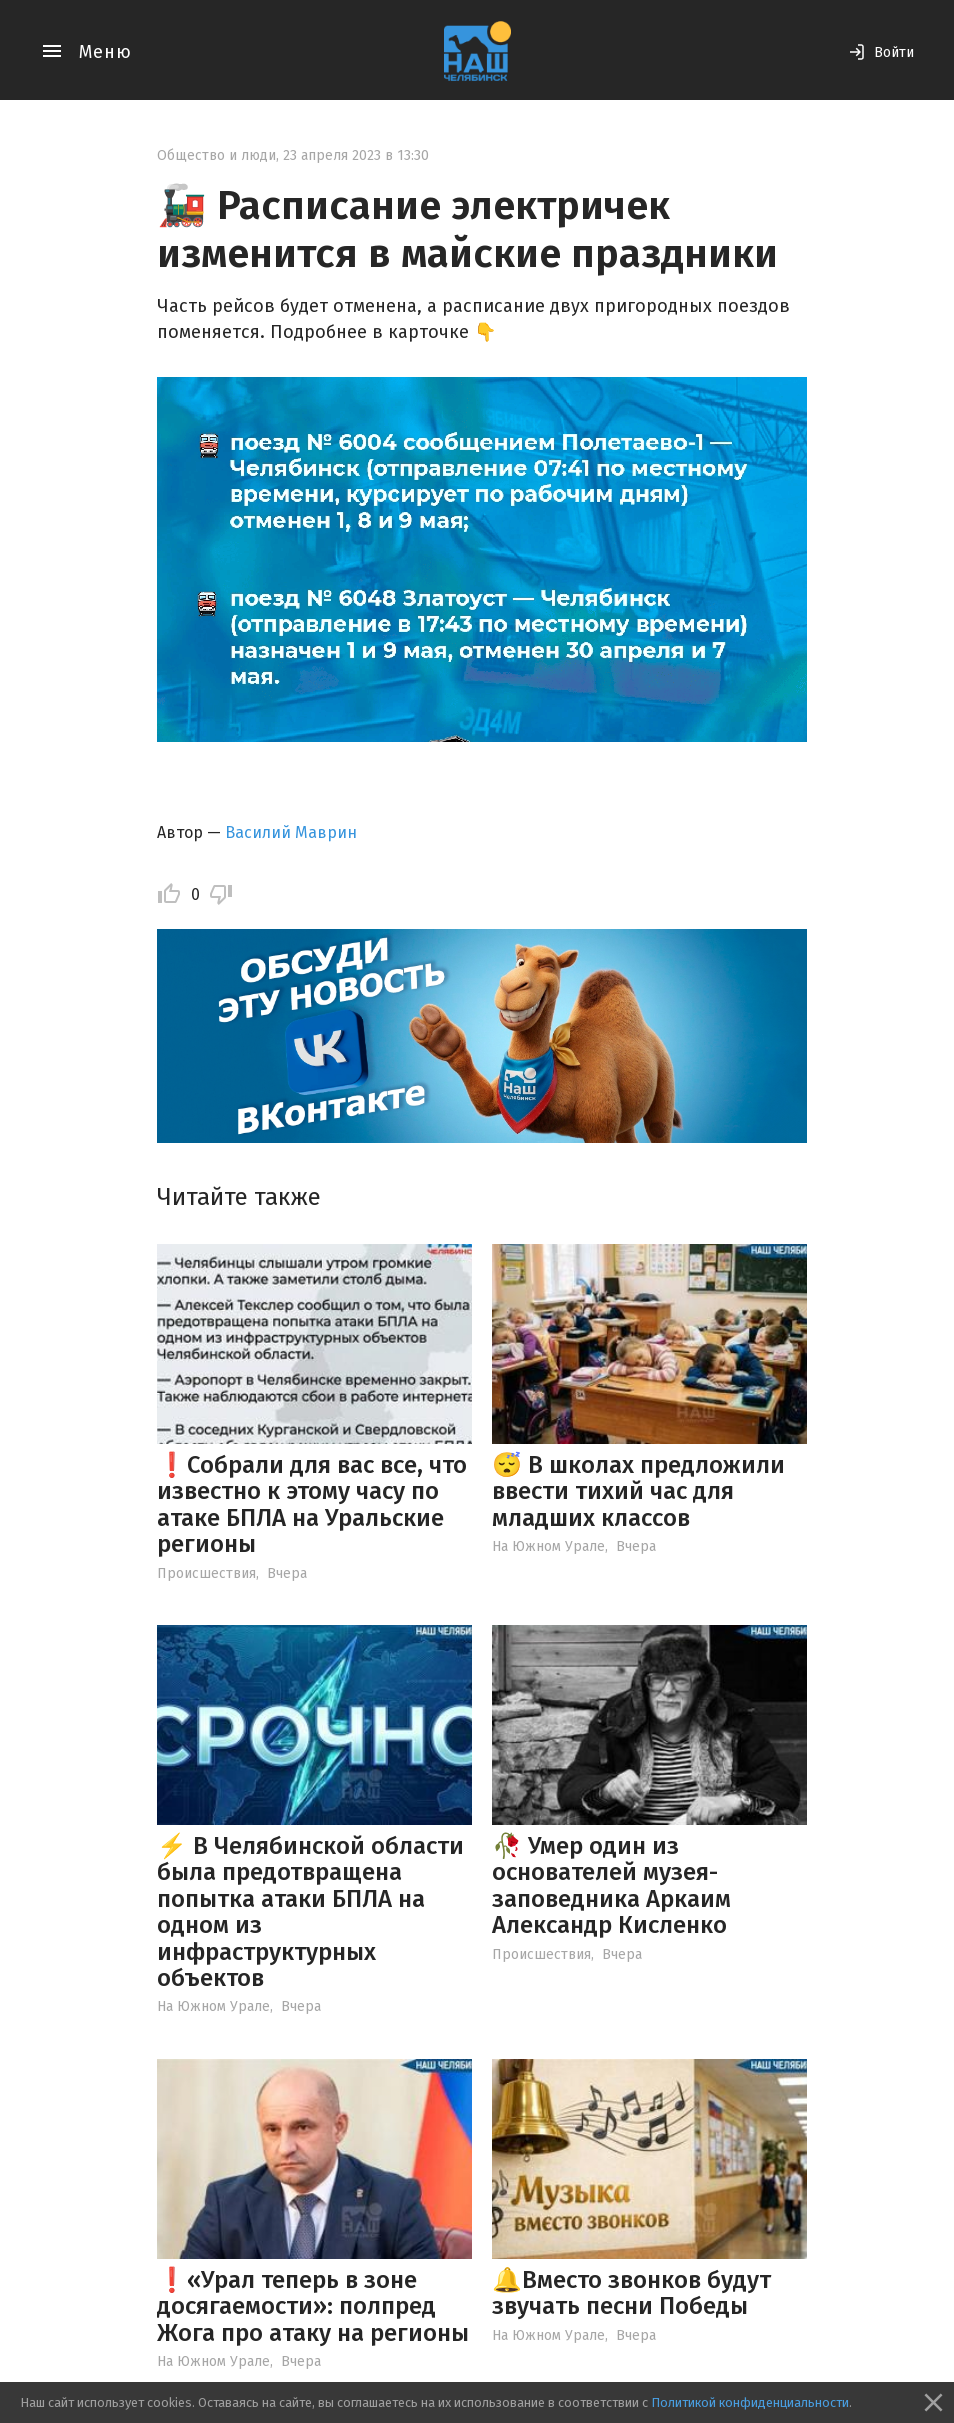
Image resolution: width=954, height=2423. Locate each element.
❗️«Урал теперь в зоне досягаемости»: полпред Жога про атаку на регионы (313, 2306)
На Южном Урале (548, 1546)
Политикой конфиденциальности (750, 2402)
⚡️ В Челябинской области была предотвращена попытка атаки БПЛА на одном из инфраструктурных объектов (310, 1912)
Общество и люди (216, 155)
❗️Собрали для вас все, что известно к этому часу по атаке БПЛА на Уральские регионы (312, 1504)
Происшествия (206, 1573)
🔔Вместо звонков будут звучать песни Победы (631, 2293)
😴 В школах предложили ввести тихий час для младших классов (638, 1491)
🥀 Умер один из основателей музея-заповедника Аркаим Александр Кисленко (611, 1885)
